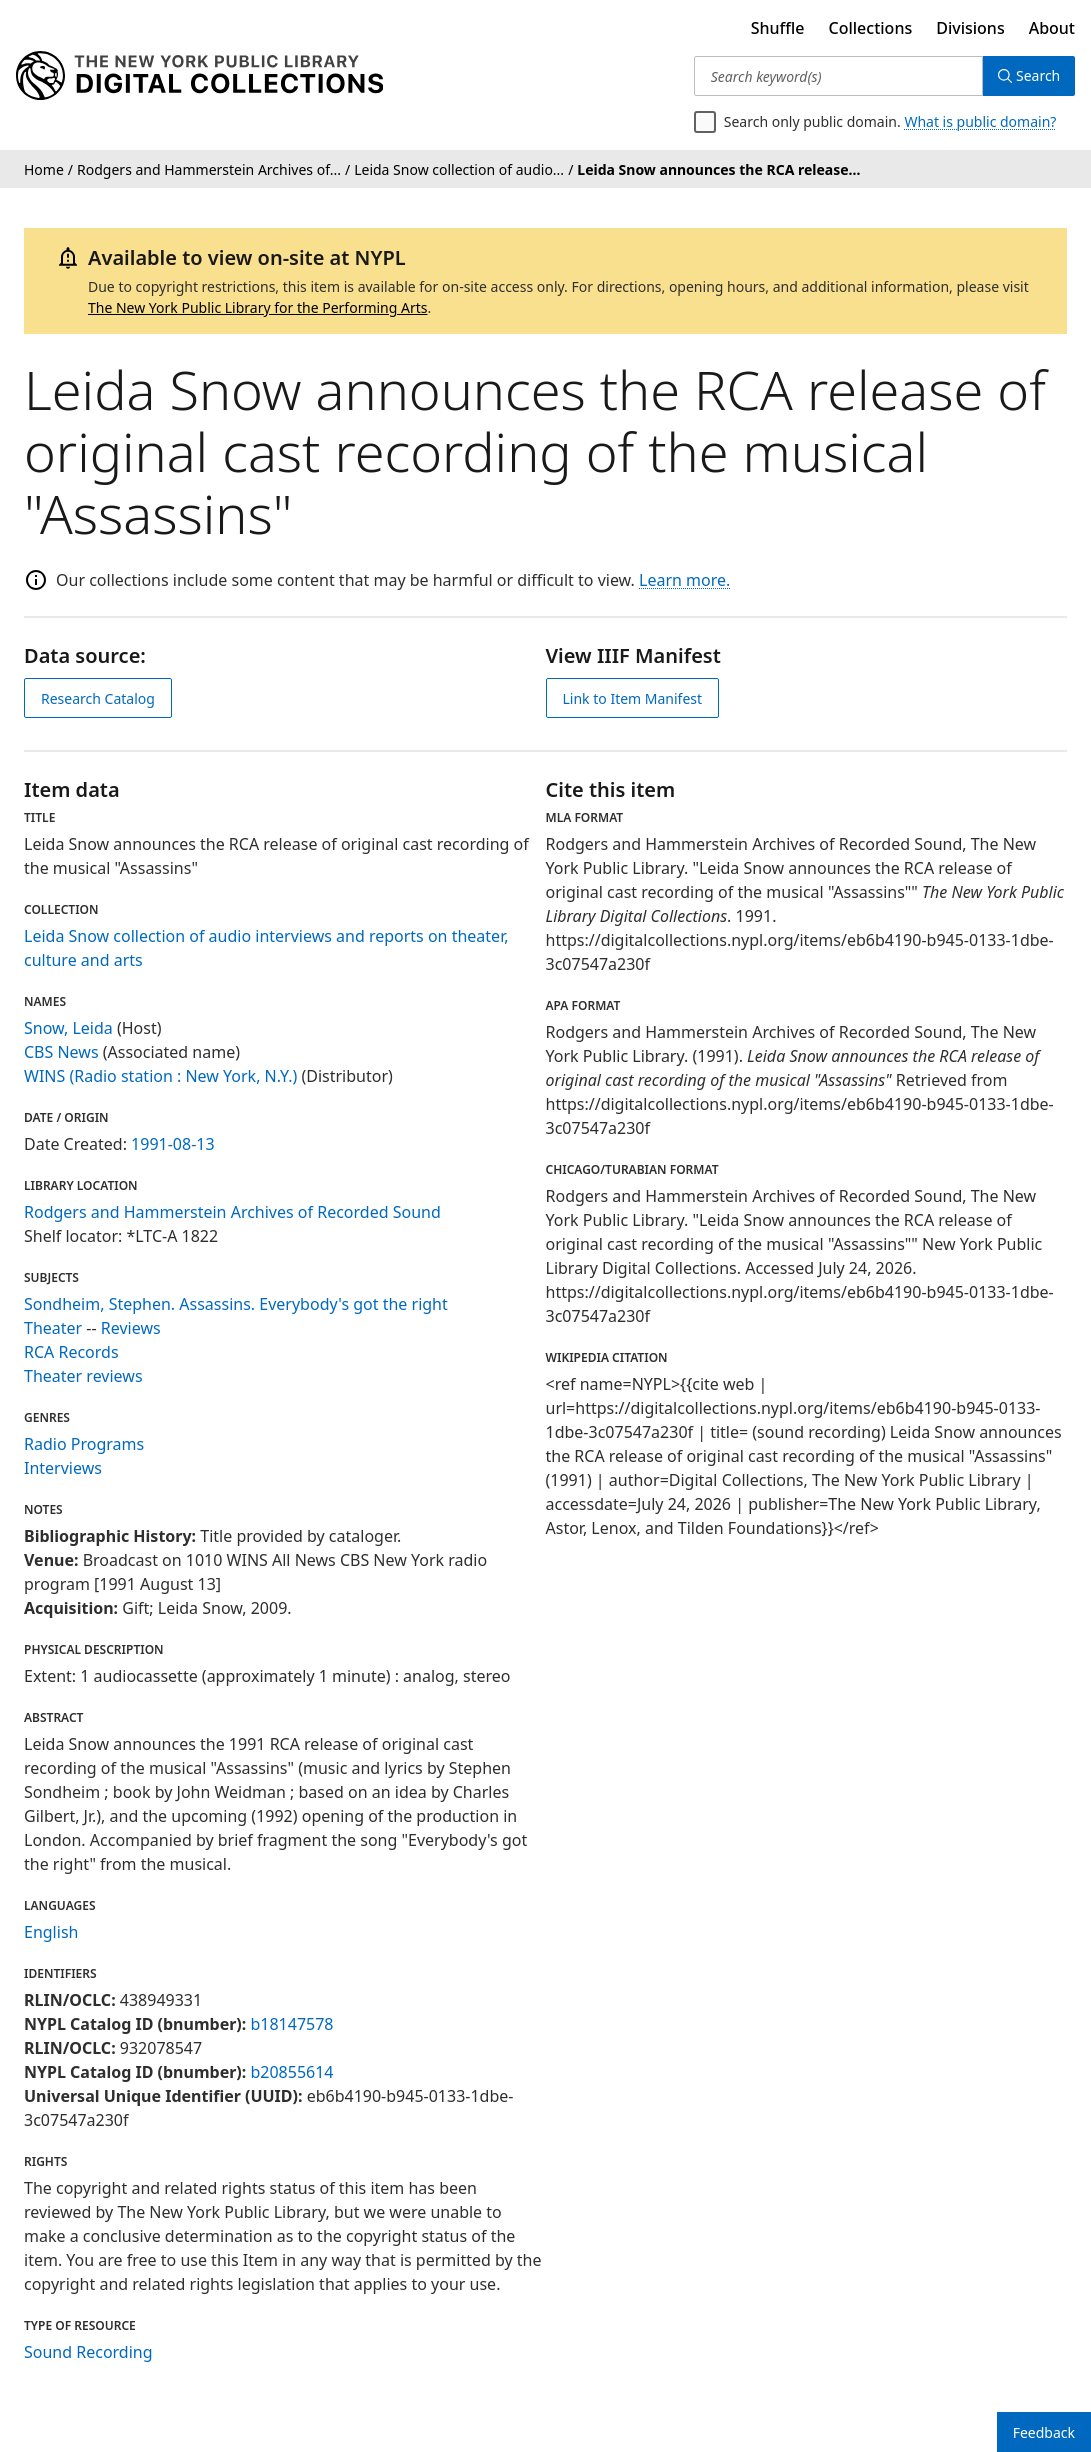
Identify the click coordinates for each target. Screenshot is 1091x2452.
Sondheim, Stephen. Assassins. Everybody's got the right (236, 1304)
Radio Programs (84, 1444)
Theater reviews (83, 1376)
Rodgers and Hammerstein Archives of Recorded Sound (232, 1212)
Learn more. (684, 580)
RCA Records (71, 1352)
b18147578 (291, 2024)
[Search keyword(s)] (837, 76)
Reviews (131, 1328)
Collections (871, 28)
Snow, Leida (68, 1028)
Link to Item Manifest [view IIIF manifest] (633, 698)
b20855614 (291, 2072)
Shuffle (778, 28)
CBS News (61, 1052)
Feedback (1044, 2432)
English (51, 1932)
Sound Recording (88, 2352)
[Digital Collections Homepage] (199, 76)
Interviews (63, 1468)
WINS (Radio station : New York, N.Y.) (160, 1076)
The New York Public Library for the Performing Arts (258, 307)
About (1052, 28)
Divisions (970, 28)
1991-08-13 (173, 1144)
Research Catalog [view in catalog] (98, 698)
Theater (53, 1328)
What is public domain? (980, 121)
